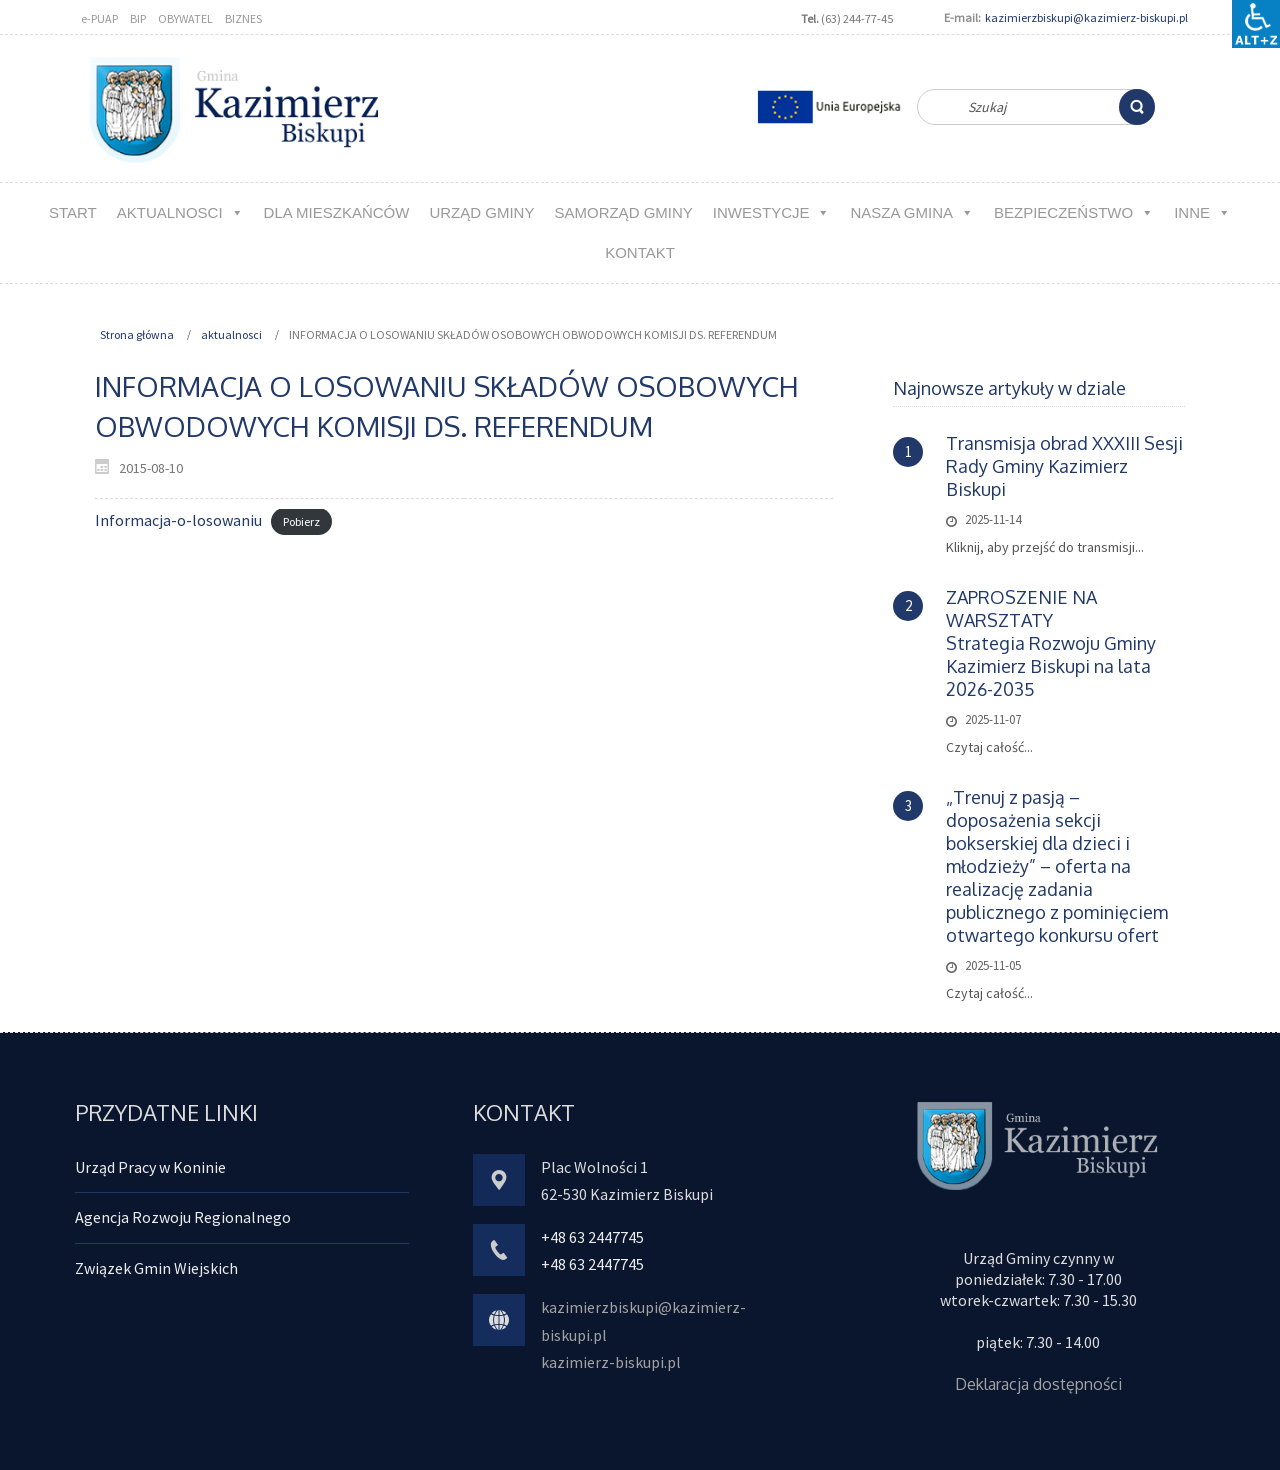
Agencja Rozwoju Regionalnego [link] (183, 1217)
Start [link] (73, 212)
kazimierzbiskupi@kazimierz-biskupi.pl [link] (1086, 17)
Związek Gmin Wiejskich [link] (156, 1268)
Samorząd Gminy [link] (623, 212)
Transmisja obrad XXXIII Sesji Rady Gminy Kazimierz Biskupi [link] (1064, 466)
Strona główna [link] (137, 334)
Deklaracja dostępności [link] (1038, 1384)
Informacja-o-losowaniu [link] (178, 520)
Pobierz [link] (301, 521)
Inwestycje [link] (772, 212)
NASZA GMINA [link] (912, 212)
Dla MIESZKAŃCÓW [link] (337, 212)
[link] (1137, 107)
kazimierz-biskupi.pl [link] (611, 1362)
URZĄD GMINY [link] (481, 212)
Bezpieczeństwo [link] (1074, 212)
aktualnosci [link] (180, 212)
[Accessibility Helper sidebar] (1256, 24)
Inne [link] (1202, 212)
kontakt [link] (640, 252)
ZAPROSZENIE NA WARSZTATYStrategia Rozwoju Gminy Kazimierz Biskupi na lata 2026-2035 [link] (1051, 643)
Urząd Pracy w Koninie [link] (150, 1167)
